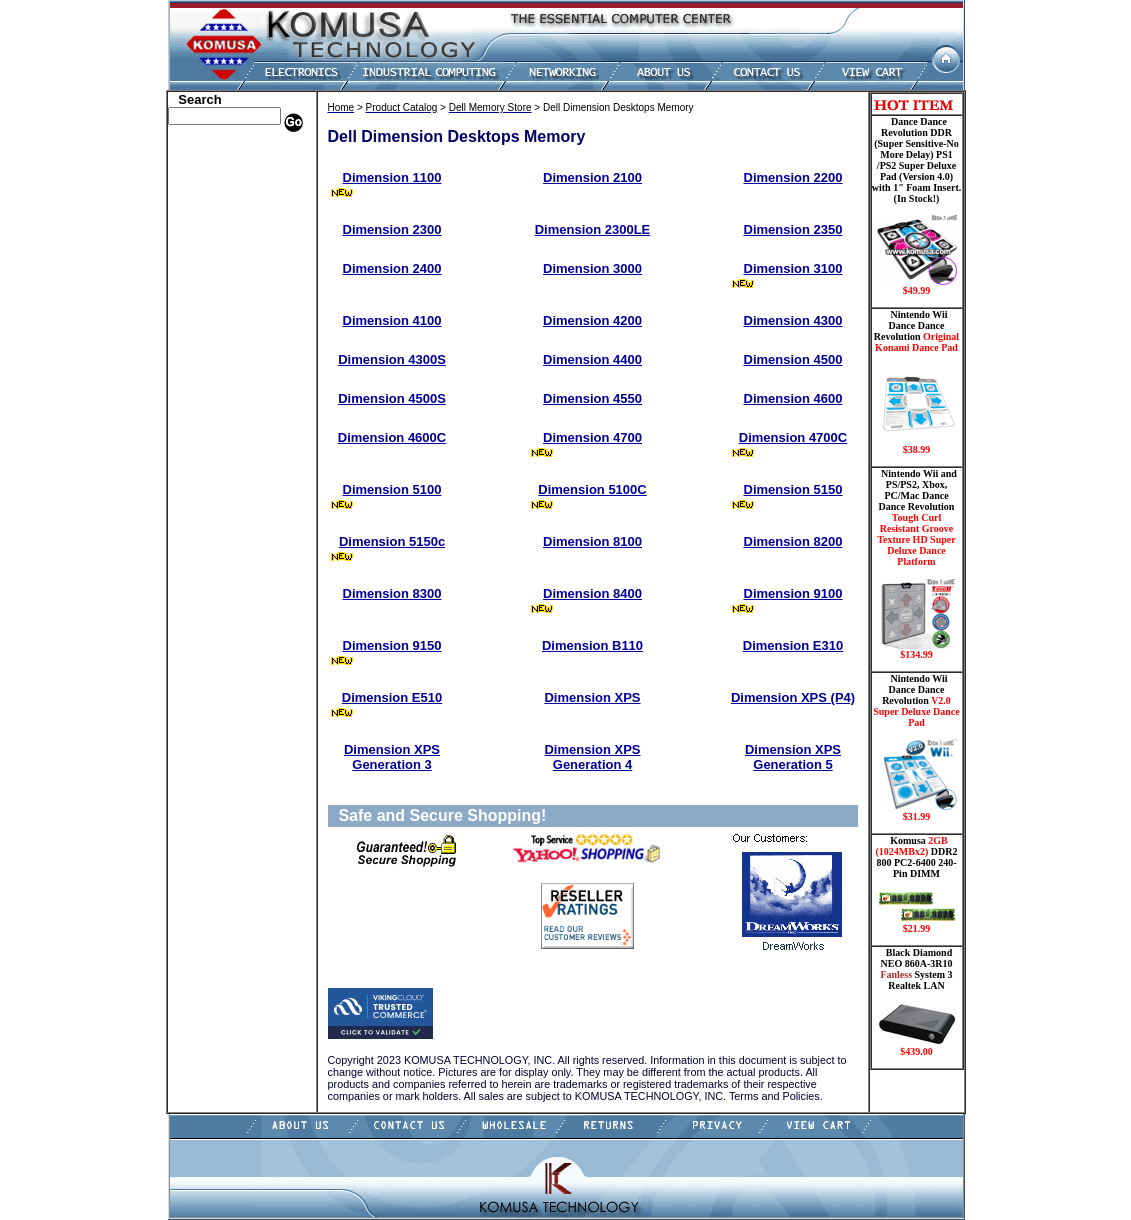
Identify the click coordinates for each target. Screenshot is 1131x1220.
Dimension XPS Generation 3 (392, 757)
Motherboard (207, 348)
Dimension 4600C (392, 437)
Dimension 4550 (592, 398)
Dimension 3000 (592, 268)
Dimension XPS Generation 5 (793, 757)
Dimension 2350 (793, 229)
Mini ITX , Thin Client (231, 333)
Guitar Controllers (221, 483)
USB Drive (200, 453)
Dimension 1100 (392, 177)
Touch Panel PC (214, 378)
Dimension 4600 (793, 398)
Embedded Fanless (221, 288)
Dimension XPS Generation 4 (592, 757)
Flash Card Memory (225, 303)
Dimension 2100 (592, 177)
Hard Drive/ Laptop (224, 258)
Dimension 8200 (793, 541)
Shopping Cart (211, 498)
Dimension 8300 (392, 593)
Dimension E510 (392, 697)
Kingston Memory (220, 198)
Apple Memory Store (227, 153)
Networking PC (213, 363)
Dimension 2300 (392, 229)
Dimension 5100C (592, 489)
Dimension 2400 (392, 268)
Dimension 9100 (793, 593)
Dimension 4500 (793, 359)
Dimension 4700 (592, 437)
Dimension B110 (592, 645)
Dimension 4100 (392, 320)
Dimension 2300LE (593, 229)
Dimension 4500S (392, 398)
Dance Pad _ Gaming (227, 228)
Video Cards (205, 393)
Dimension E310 (793, 645)
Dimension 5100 (392, 489)
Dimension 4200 (592, 320)
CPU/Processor (212, 213)
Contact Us (201, 513)
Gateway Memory (219, 468)
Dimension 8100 (592, 541)
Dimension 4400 (592, 359)
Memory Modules (218, 318)
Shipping (196, 423)
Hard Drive (202, 243)
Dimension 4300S (392, 359)
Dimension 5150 (793, 489)
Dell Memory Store (222, 168)
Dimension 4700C (793, 437)
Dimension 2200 (793, 177)
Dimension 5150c (392, 541)
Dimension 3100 (793, 268)
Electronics (201, 273)
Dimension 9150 (392, 645)
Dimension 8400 (592, 593)
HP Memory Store (219, 183)
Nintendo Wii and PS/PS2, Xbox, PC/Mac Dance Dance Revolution (917, 564)
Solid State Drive (216, 438)
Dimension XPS (592, 697)
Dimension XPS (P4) (793, 697)
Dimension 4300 (793, 320)
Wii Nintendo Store (222, 408)
